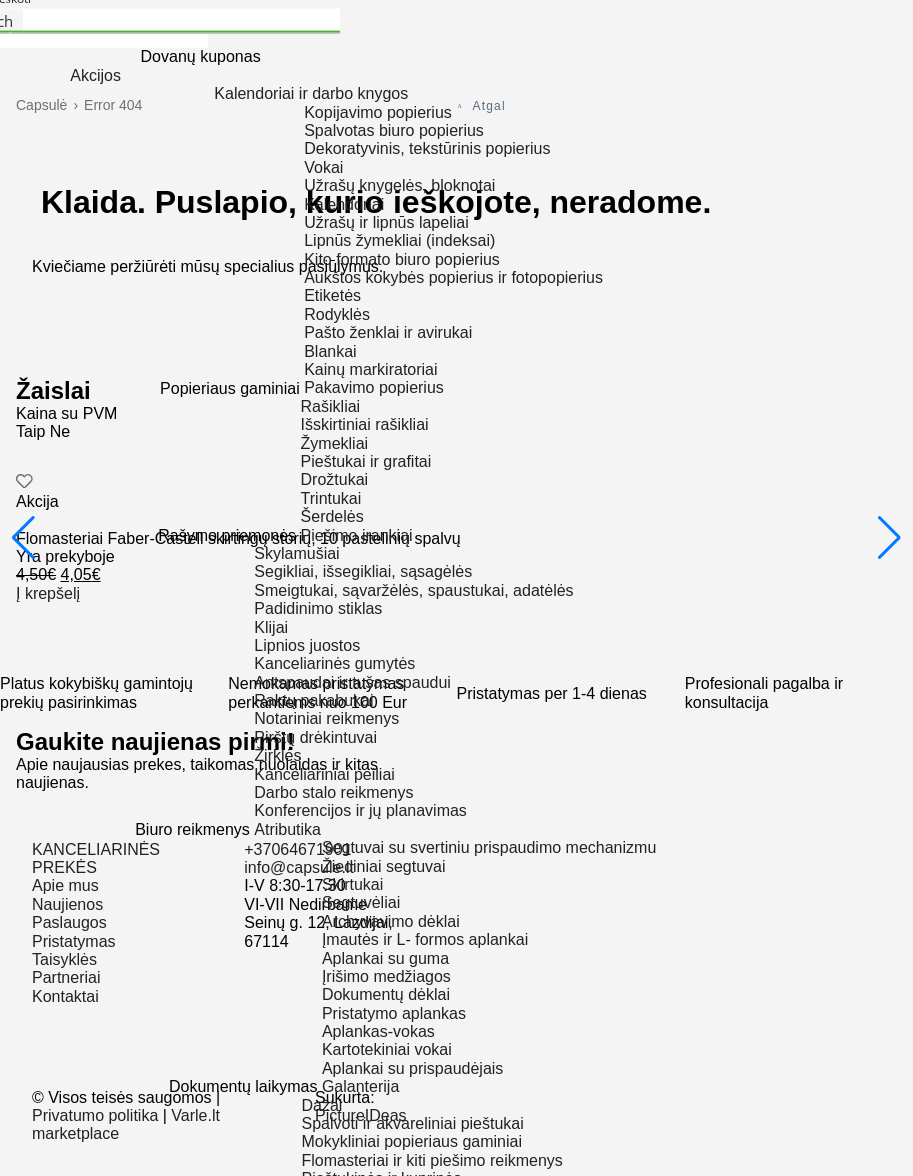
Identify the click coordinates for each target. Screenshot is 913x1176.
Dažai (321, 1105)
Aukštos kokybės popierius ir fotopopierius (453, 277)
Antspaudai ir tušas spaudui (352, 682)
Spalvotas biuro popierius (394, 130)
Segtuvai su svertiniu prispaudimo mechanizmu (489, 847)
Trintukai (331, 498)
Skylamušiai (296, 553)
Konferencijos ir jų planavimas (360, 810)
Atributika (287, 829)
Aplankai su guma (385, 958)
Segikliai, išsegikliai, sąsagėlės (363, 571)
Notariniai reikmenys (326, 718)
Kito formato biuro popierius (402, 259)
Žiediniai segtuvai (384, 866)
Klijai (271, 627)
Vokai (323, 167)
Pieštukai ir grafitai (366, 461)
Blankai (330, 351)
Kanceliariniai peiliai (324, 774)
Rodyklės (337, 314)
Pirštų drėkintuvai (315, 737)
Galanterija (360, 1086)
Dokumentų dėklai (386, 994)
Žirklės (277, 755)
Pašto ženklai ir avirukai (388, 332)
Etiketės (332, 295)
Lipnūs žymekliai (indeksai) (399, 240)
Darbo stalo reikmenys (333, 792)
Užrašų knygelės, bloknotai (399, 185)
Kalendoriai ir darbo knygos (311, 93)
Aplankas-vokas (378, 1031)
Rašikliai (331, 406)
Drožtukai (335, 479)
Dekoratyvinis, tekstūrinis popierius (427, 148)
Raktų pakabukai (313, 700)
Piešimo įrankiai (357, 535)
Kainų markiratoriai (370, 369)
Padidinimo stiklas (318, 608)
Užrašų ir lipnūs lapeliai (386, 222)
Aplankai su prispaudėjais (412, 1068)
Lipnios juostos (307, 645)
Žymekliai (335, 443)
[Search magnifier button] (11, 21)
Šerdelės (332, 516)
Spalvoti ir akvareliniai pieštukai (412, 1123)
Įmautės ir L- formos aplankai (425, 939)
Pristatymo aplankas (394, 1013)
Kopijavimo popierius (378, 112)
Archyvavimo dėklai (391, 921)
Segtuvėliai (361, 902)
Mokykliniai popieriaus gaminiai (411, 1141)
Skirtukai (352, 884)
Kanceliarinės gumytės (334, 663)
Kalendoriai (344, 204)
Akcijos (95, 75)
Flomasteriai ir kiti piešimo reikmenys (431, 1160)
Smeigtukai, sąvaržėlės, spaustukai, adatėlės (413, 590)
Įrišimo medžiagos (386, 976)
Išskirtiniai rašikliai (365, 424)
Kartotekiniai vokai (387, 1049)
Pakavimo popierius (374, 387)
